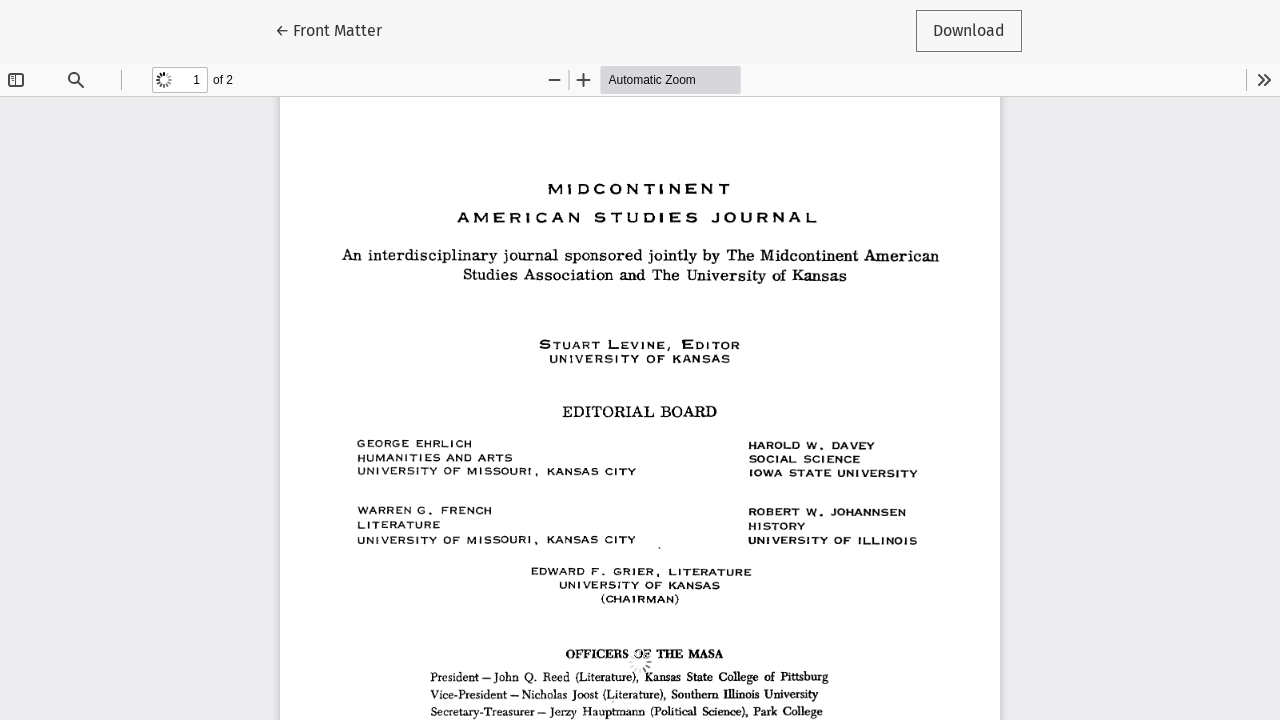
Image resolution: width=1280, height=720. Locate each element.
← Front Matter (337, 29)
